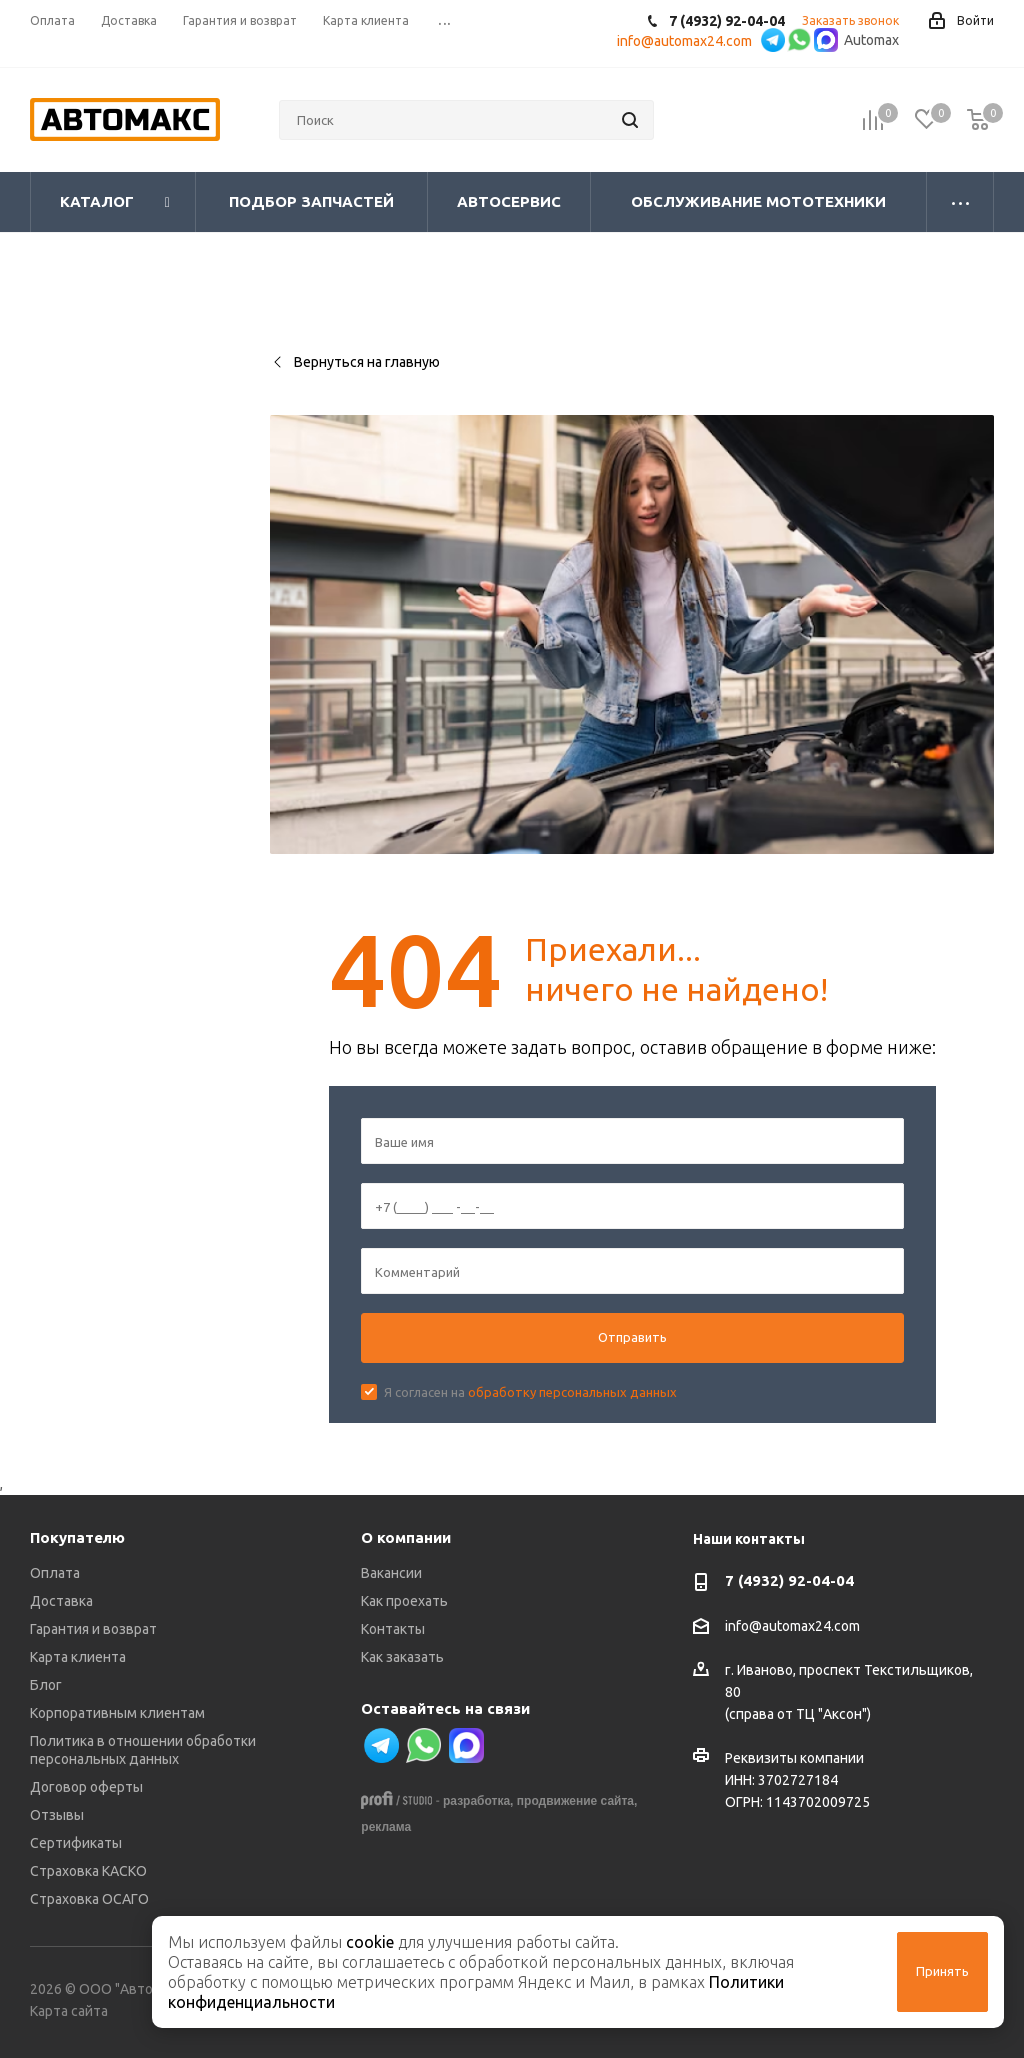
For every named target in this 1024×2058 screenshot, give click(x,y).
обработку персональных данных (572, 1392)
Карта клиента (78, 1657)
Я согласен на (530, 1392)
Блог (46, 1685)
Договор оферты (86, 1787)
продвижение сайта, (577, 1801)
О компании (406, 1537)
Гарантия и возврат (93, 1629)
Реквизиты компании (794, 1758)
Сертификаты (76, 1843)
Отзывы (57, 1815)
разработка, (478, 1801)
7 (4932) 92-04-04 (789, 1580)
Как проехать (404, 1601)
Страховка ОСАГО (89, 1899)
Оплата (55, 1573)
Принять (942, 1971)
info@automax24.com (792, 1626)
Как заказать (402, 1657)
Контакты (393, 1629)
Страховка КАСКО (88, 1871)
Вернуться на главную (355, 362)
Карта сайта (69, 2011)
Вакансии (391, 1573)
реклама (386, 1827)
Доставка (61, 1601)
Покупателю (77, 1537)
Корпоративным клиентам (117, 1713)
